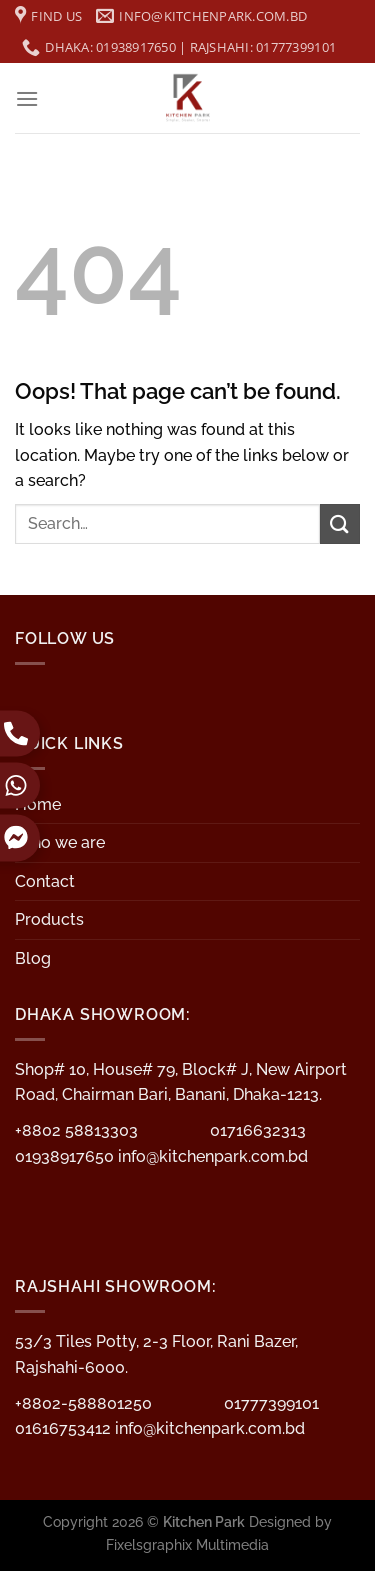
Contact (45, 881)
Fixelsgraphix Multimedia (187, 1544)
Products (49, 919)
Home (38, 804)
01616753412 (65, 1428)
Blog (33, 958)
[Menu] (27, 98)
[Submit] (340, 523)
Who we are (60, 842)
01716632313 (258, 1130)
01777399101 (271, 1403)
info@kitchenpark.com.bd (213, 1156)
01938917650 (66, 1156)
